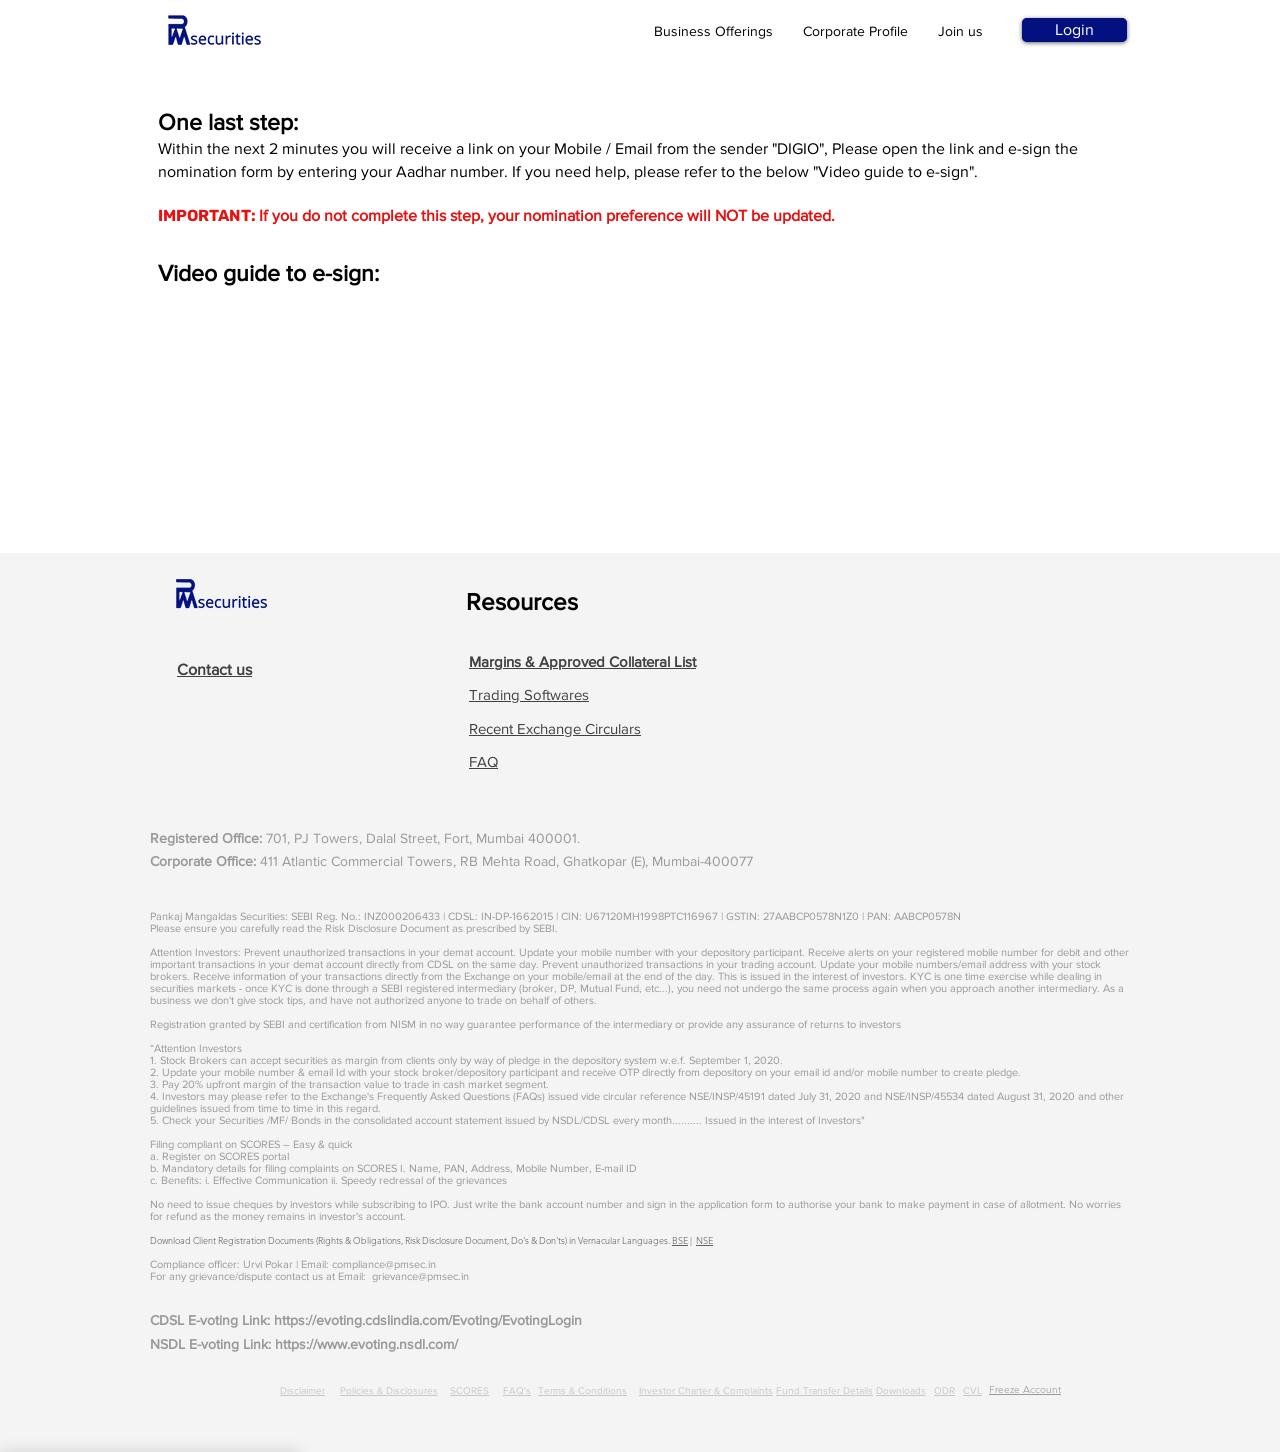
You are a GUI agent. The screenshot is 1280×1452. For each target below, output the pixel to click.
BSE (680, 1240)
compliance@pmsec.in (384, 1264)
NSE (704, 1240)
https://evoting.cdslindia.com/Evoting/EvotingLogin (428, 1320)
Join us (960, 31)
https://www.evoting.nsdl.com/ (366, 1344)
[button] (582, 661)
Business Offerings (713, 31)
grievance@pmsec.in (420, 1276)
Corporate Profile (855, 31)
